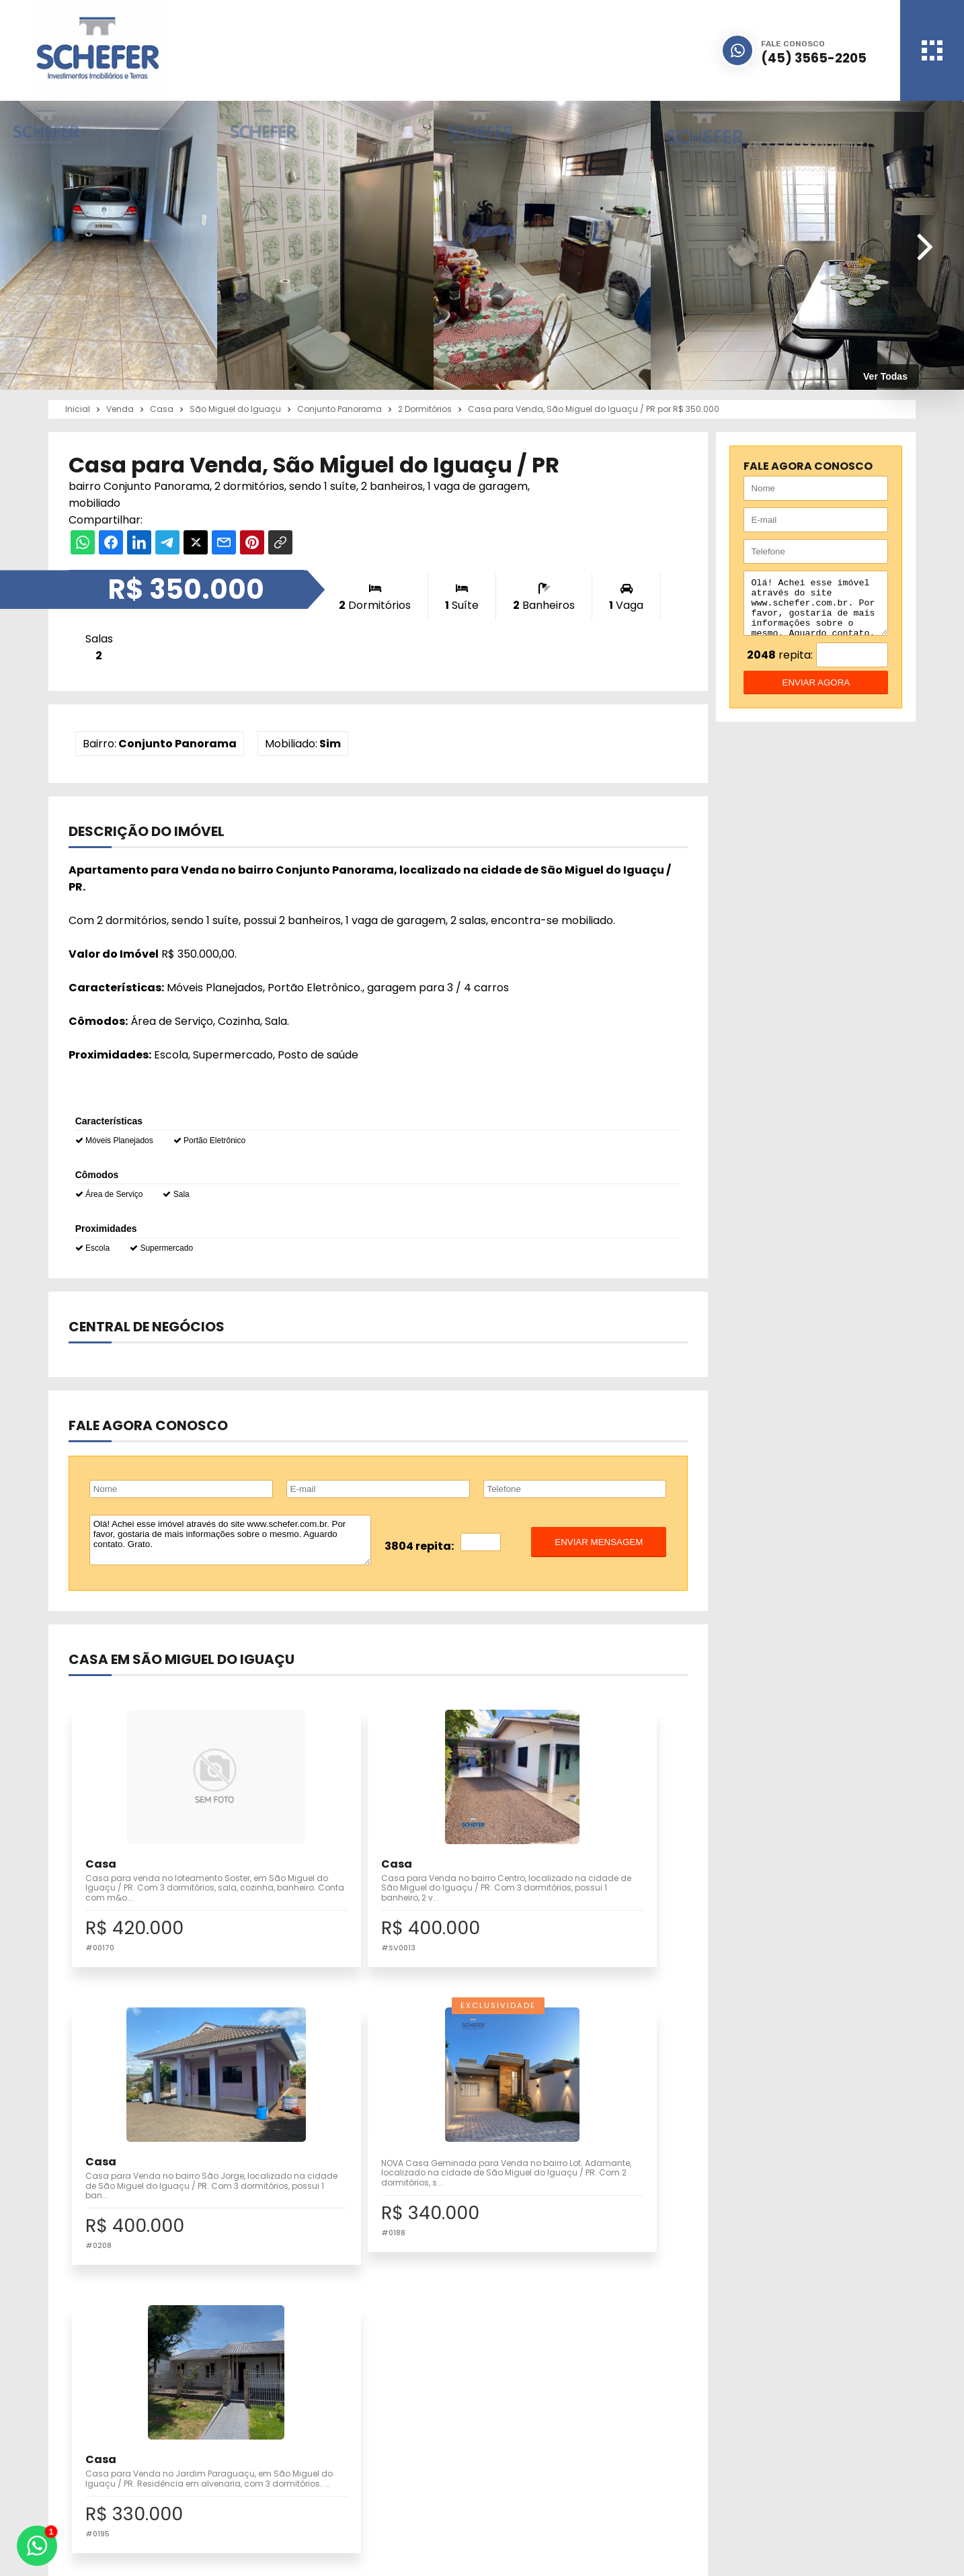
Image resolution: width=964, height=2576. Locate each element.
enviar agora (816, 693)
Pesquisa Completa (372, 2447)
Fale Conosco (742, 2462)
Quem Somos (565, 2432)
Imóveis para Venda (373, 2417)
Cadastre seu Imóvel (375, 2432)
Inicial (547, 2417)
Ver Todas (885, 376)
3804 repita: (419, 1546)
